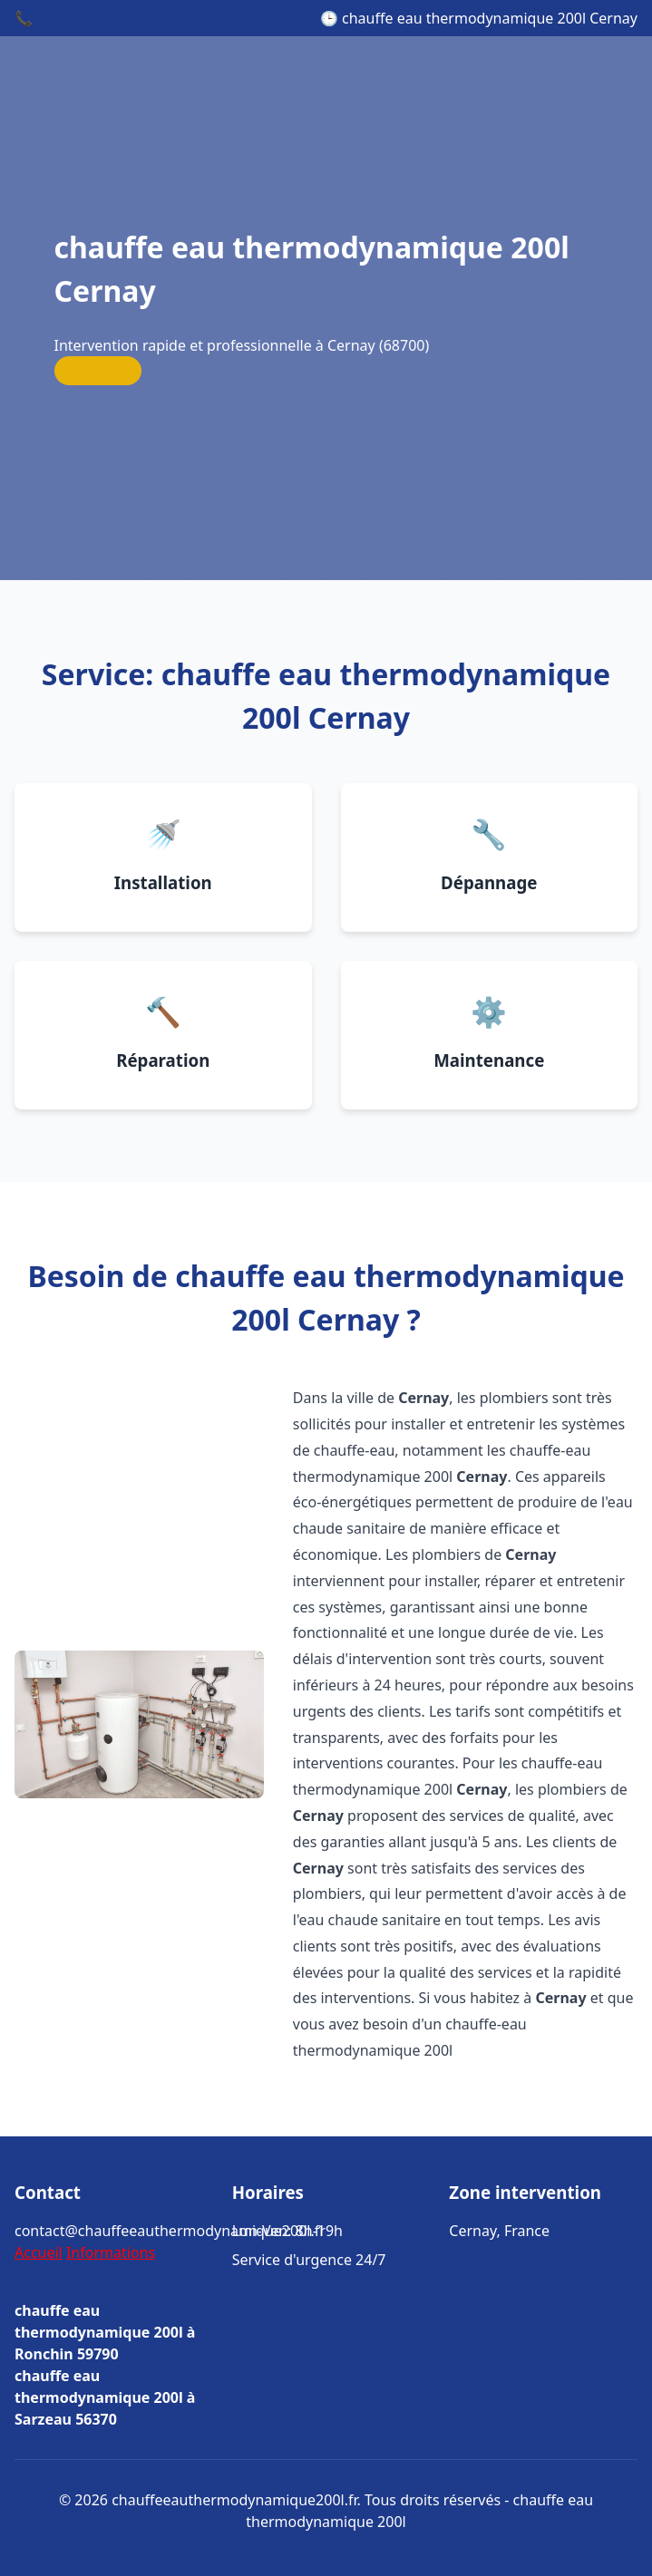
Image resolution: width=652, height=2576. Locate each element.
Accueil (39, 2252)
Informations (110, 2252)
